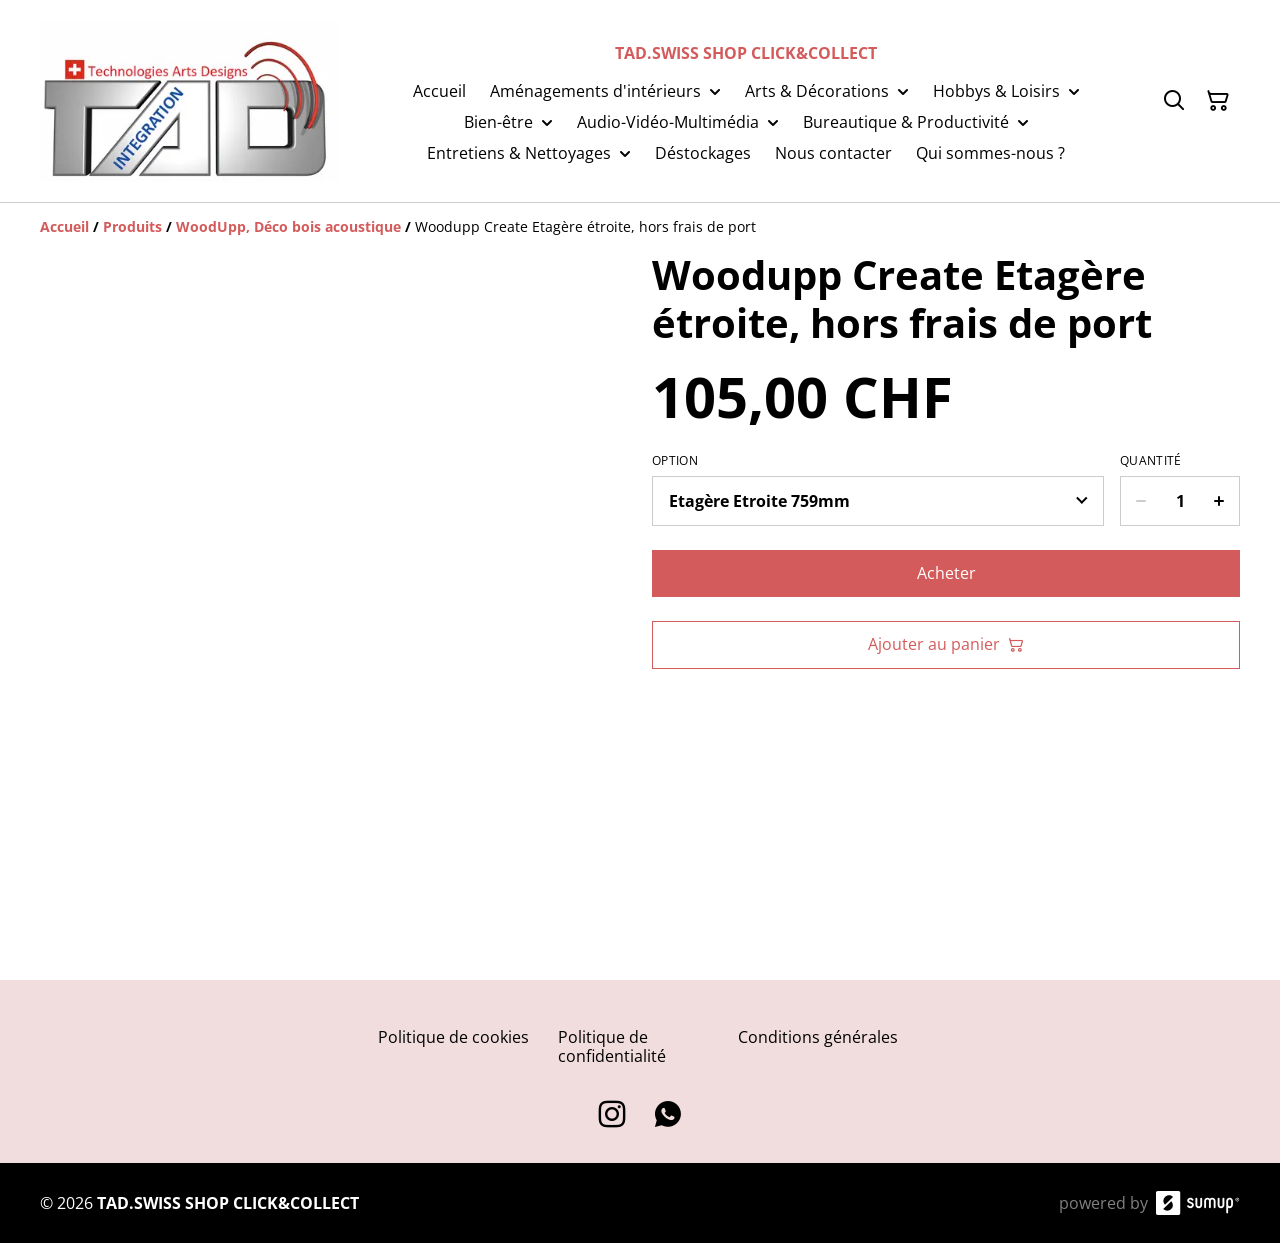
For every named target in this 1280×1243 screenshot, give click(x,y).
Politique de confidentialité (612, 1046)
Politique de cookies (453, 1037)
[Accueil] (64, 226)
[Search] (1174, 101)
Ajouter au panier (946, 644)
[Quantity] (1180, 501)
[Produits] (132, 226)
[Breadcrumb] (640, 227)
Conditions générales (818, 1037)
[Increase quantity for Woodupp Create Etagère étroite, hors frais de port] (1219, 501)
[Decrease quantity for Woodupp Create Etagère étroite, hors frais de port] (1140, 501)
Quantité (1150, 461)
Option (675, 461)
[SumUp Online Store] (1198, 1203)
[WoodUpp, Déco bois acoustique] (288, 226)
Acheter (946, 573)
